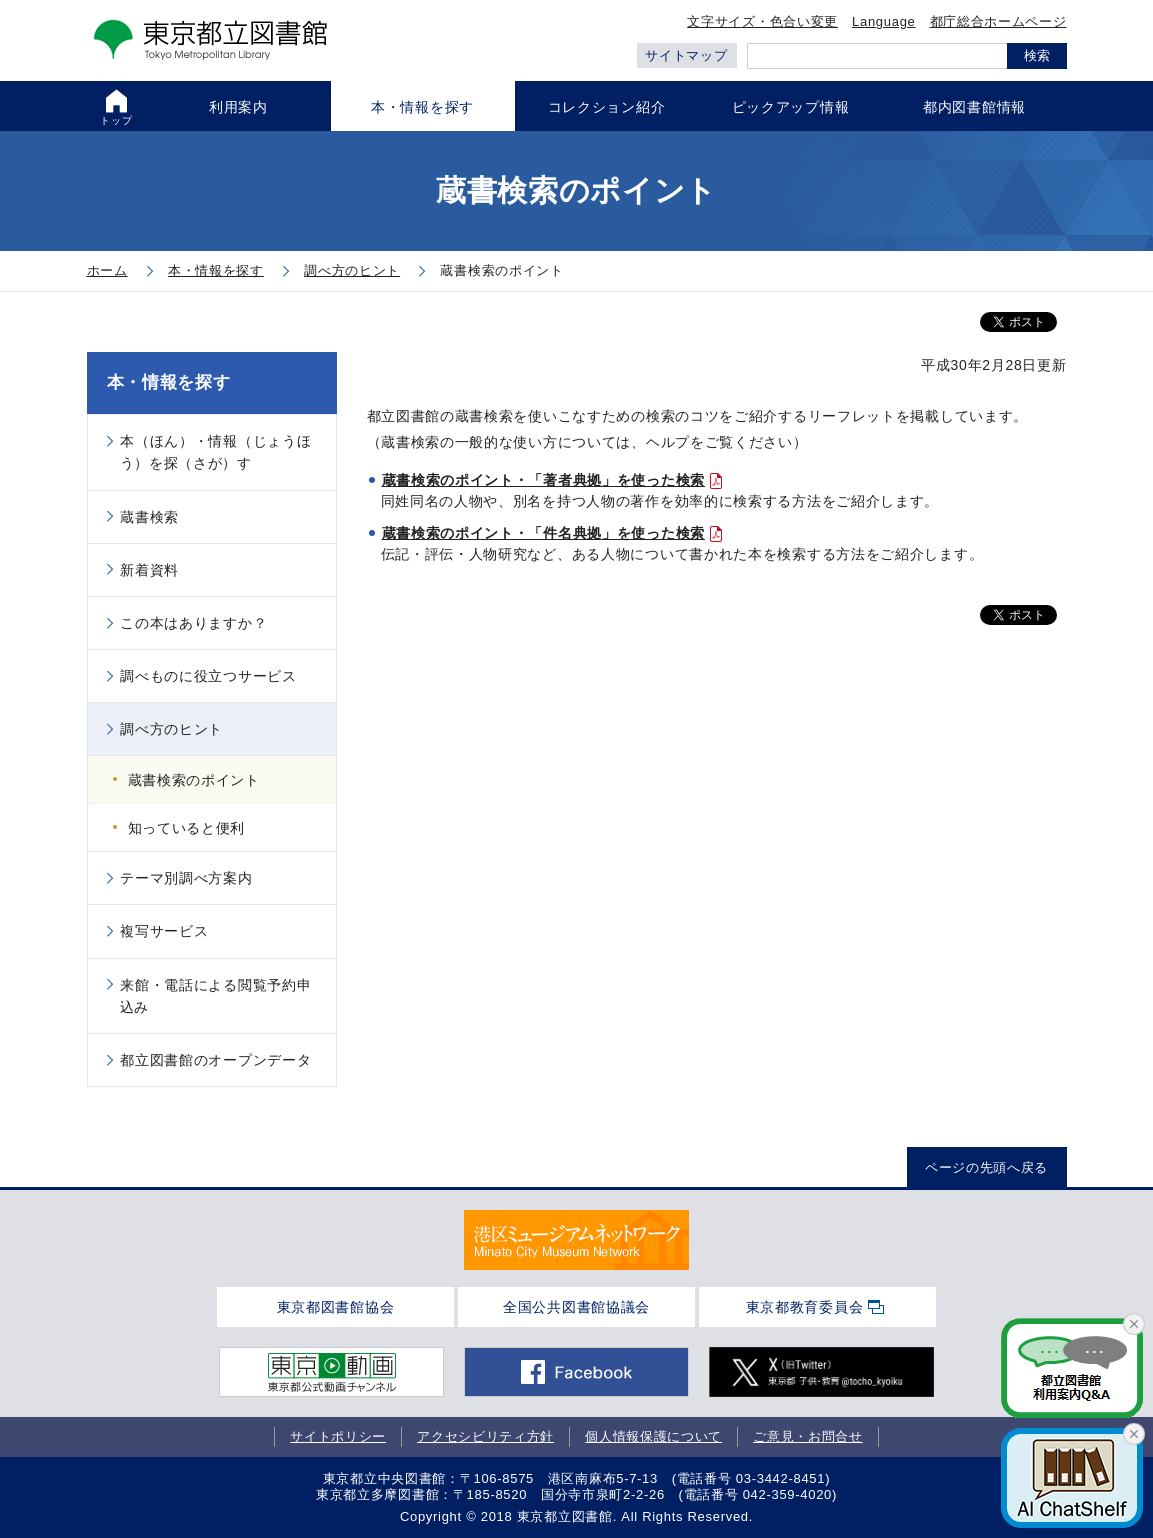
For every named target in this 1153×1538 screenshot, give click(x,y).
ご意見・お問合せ (808, 1436)
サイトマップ (686, 55)
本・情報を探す (169, 382)
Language (883, 21)
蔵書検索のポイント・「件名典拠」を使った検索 (543, 533)
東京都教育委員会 (805, 1307)
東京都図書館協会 (336, 1307)
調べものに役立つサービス (208, 676)
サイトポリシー (338, 1436)
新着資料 (149, 570)
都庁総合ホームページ (998, 21)
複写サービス (164, 931)
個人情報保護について (653, 1436)
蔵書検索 (149, 517)
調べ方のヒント (171, 729)
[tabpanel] (576, 1240)
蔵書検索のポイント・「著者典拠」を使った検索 (543, 480)
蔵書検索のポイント (194, 780)
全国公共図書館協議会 (576, 1307)
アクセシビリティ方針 (485, 1436)
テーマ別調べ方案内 (186, 878)
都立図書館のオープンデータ (215, 1060)
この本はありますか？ (193, 623)
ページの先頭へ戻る (986, 1167)
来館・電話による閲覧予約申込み (216, 996)
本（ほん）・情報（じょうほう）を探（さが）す (216, 452)
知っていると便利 (187, 828)
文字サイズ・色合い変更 (762, 21)
